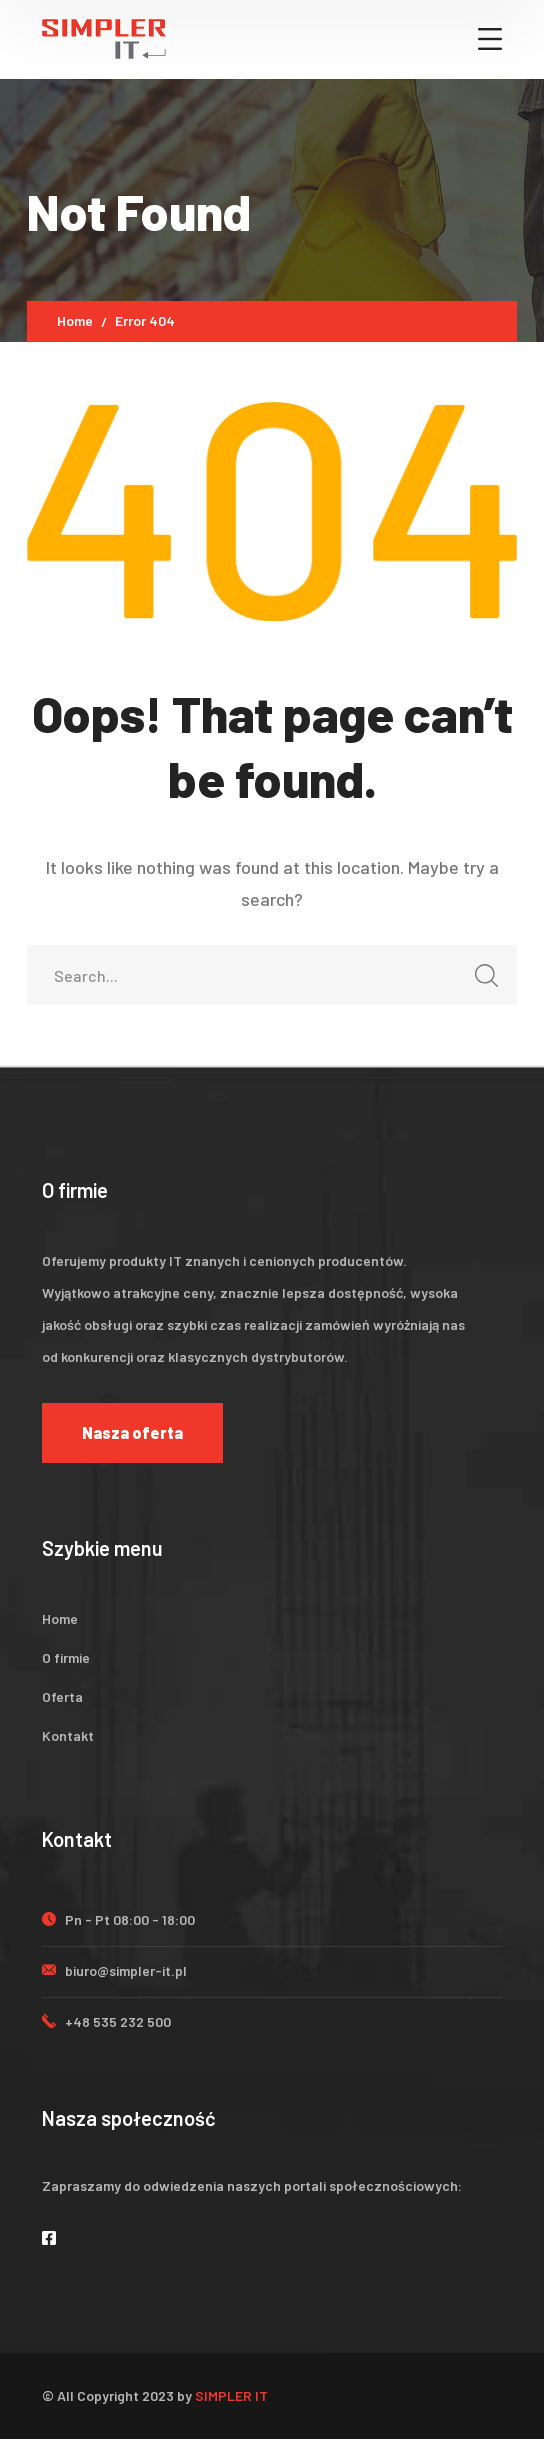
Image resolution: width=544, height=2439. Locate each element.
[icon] (50, 2237)
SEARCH (481, 981)
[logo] (104, 37)
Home (75, 320)
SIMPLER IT (231, 2395)
